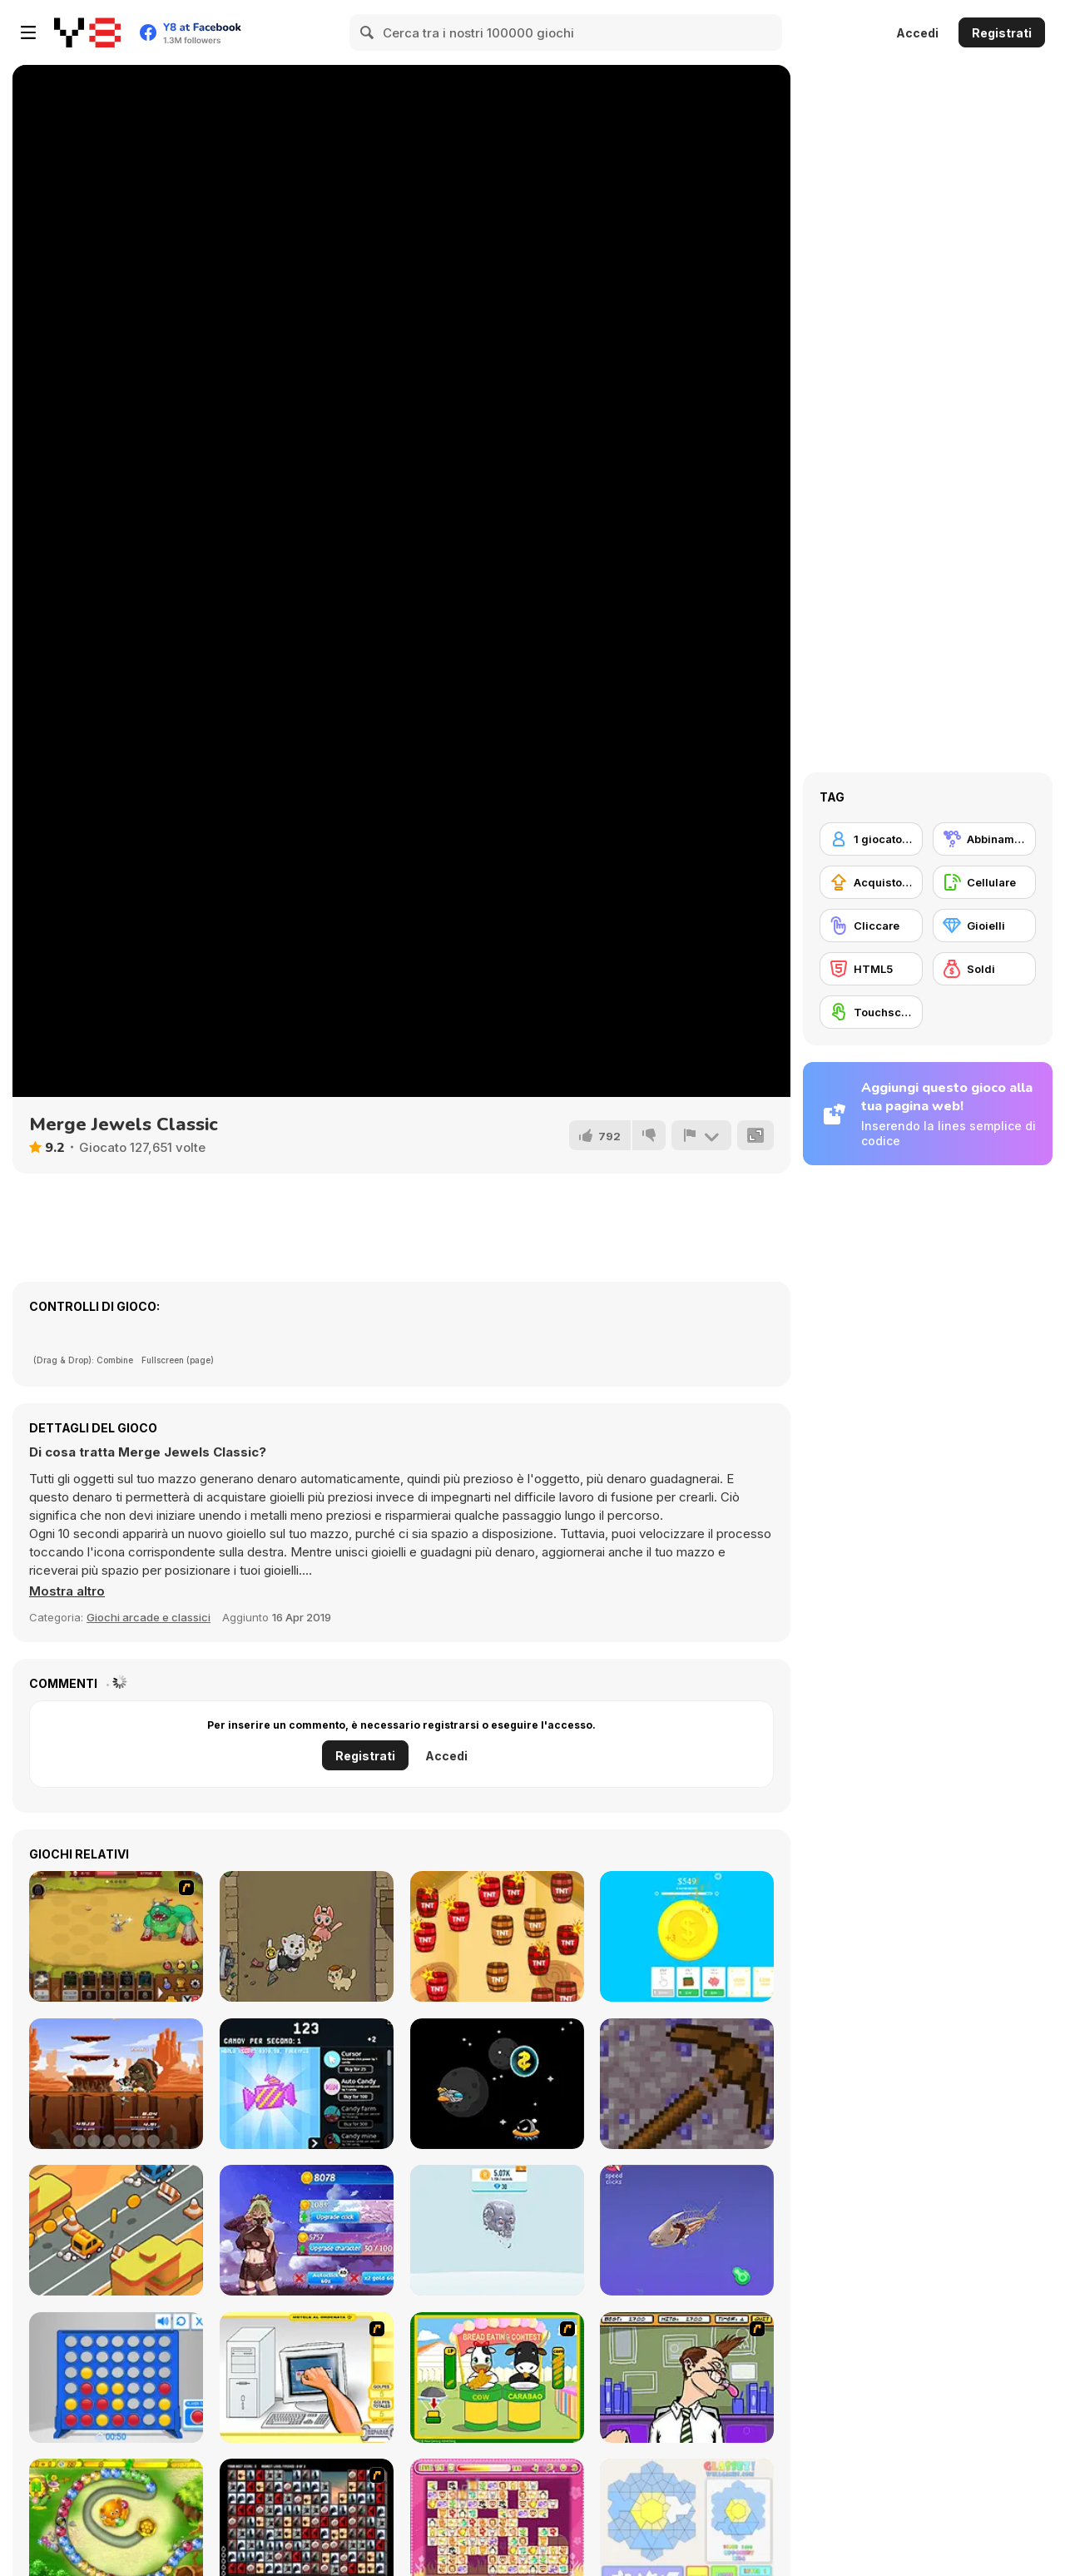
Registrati (1002, 33)
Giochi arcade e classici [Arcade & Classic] (149, 1617)
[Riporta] (701, 1135)
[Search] (367, 32)
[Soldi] (984, 968)
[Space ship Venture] (497, 2083)
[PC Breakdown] (307, 2377)
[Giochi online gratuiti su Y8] (87, 32)
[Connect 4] (116, 2377)
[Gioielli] (984, 925)
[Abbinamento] (984, 839)
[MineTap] (687, 2083)
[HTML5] (871, 968)
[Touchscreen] (871, 1012)
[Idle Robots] (497, 2230)
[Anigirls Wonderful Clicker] (307, 2230)
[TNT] (497, 1936)
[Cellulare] (984, 882)
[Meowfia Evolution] (307, 1936)
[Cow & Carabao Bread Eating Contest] (497, 2377)
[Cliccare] (871, 925)
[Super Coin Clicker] (687, 1936)
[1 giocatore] (871, 839)
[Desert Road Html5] (116, 2230)
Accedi (917, 33)
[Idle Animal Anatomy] (687, 2230)
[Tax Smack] (687, 2377)
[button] (67, 1591)
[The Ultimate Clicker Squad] (116, 1936)
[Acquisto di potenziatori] (871, 882)
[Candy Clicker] (307, 2083)
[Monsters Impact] (116, 2083)
